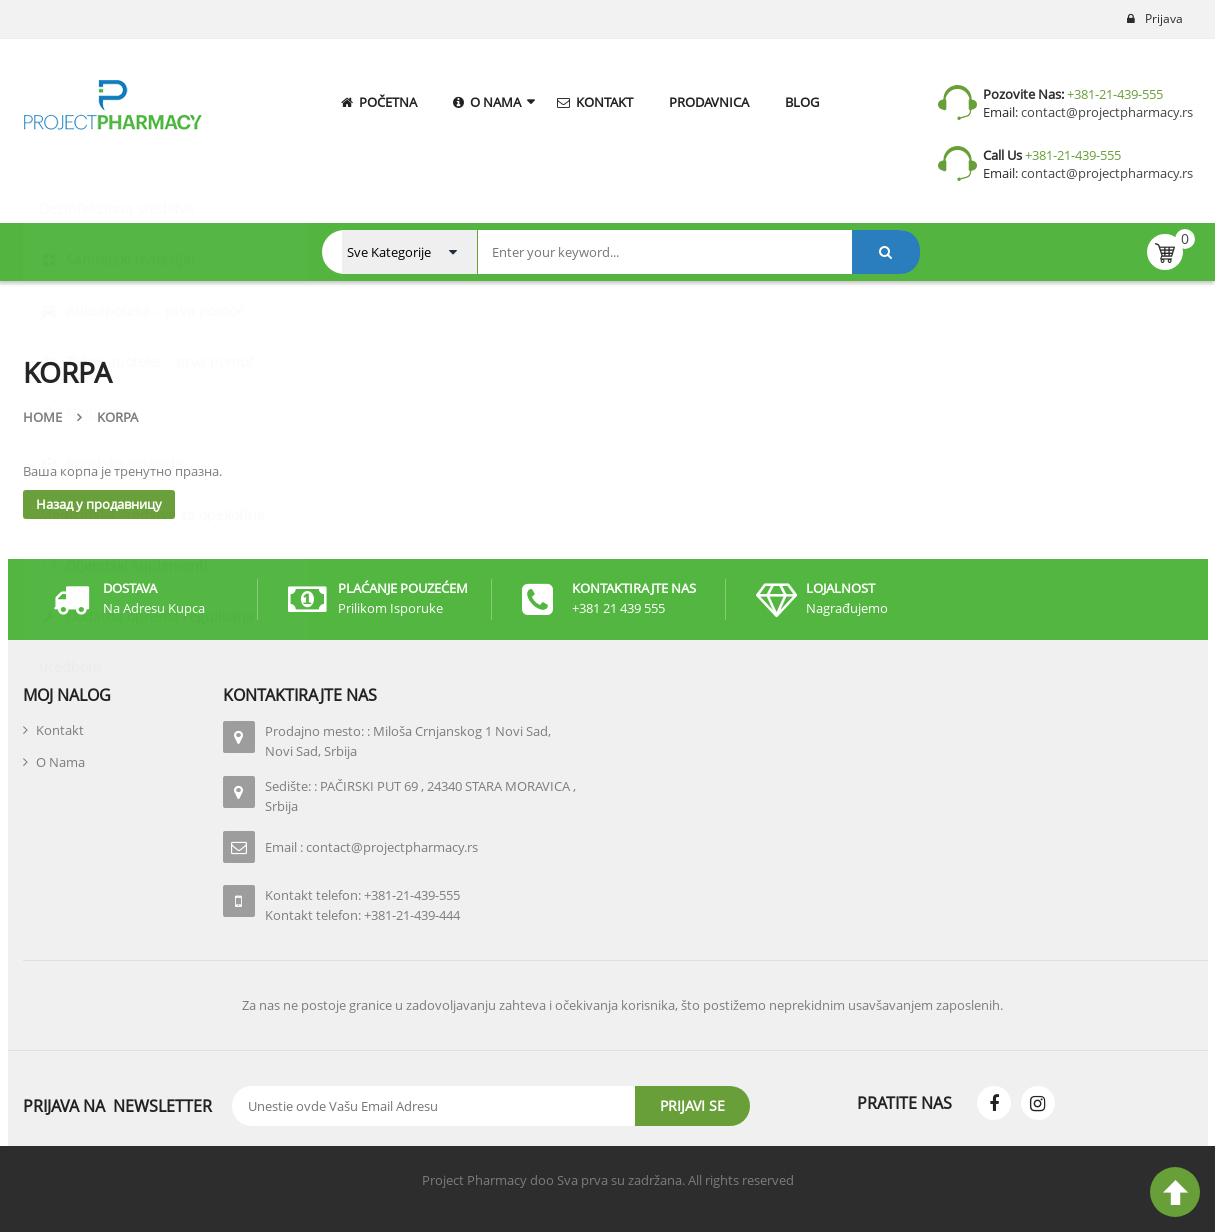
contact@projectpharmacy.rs (1105, 112)
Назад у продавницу (99, 504)
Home (42, 417)
